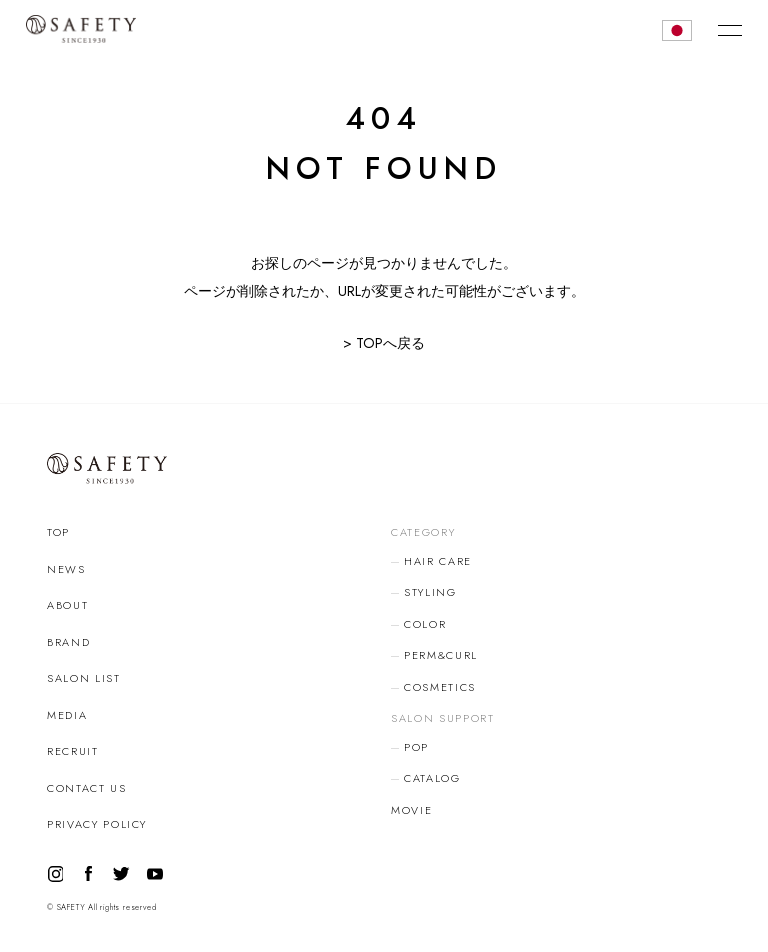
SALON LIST (84, 678)
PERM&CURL (441, 655)
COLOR (425, 624)
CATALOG (432, 778)
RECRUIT (73, 751)
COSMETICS (440, 687)
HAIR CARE (438, 561)
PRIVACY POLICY (97, 824)
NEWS (66, 569)
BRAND (68, 642)
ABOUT (67, 605)
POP (416, 747)
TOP (58, 532)
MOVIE (411, 810)
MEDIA (67, 715)
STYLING (430, 592)
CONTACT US (87, 788)
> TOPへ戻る (384, 343)
